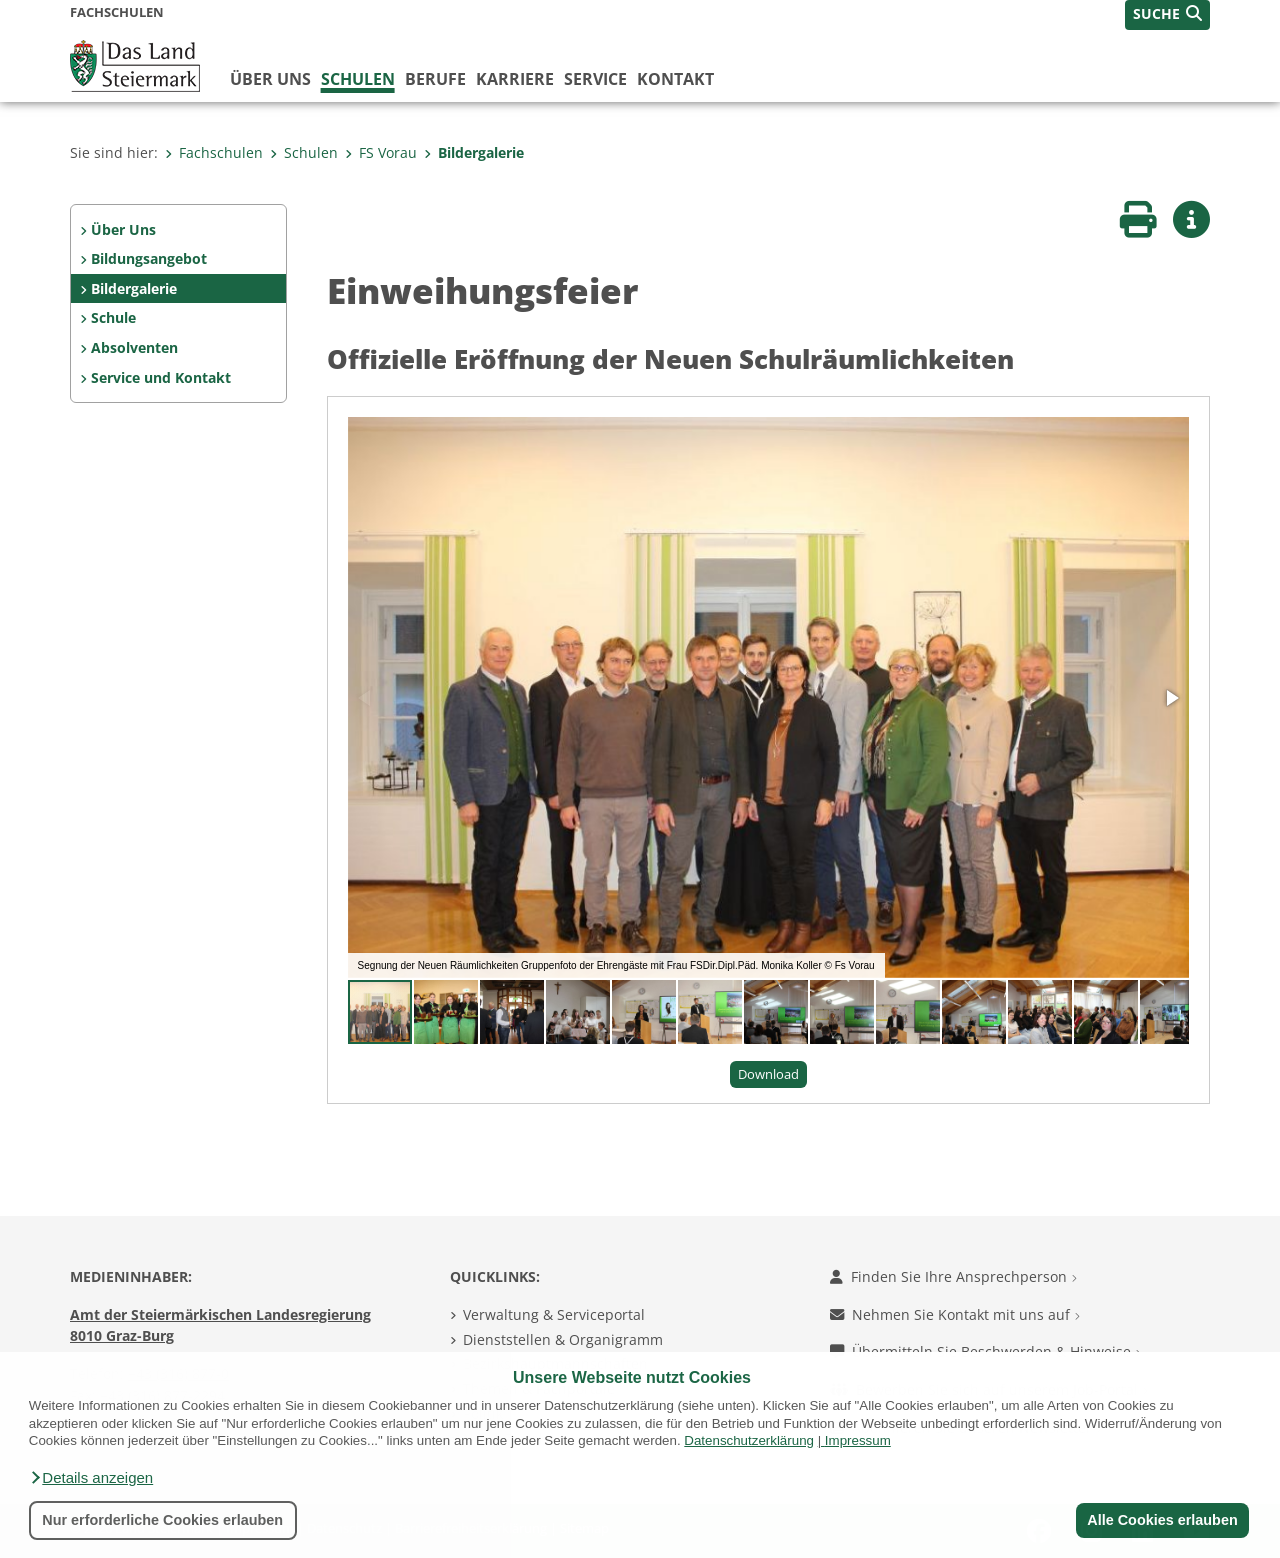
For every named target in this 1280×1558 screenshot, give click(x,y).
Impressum (858, 1440)
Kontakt (675, 79)
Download (768, 1074)
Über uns (270, 79)
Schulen (358, 79)
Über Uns (123, 229)
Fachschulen (214, 152)
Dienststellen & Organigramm (563, 1339)
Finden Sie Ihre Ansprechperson (953, 1276)
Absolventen (134, 347)
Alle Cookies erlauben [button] (1162, 1520)
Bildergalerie (474, 152)
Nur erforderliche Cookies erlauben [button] (162, 1520)
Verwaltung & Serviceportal (554, 1314)
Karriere (515, 79)
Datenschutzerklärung (749, 1440)
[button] (91, 1478)
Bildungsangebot (149, 258)
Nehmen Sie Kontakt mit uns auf (955, 1314)
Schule (113, 317)
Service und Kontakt (161, 377)
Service (595, 79)
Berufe (435, 79)
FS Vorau (381, 152)
